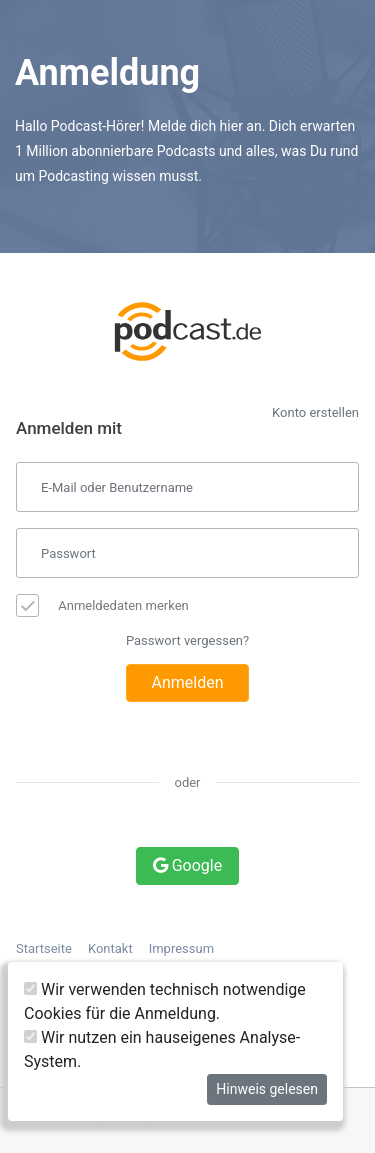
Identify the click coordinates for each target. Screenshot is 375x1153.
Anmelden (187, 682)
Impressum (181, 948)
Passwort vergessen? (187, 640)
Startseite (44, 948)
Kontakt (110, 948)
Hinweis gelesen (267, 1089)
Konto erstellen (315, 412)
